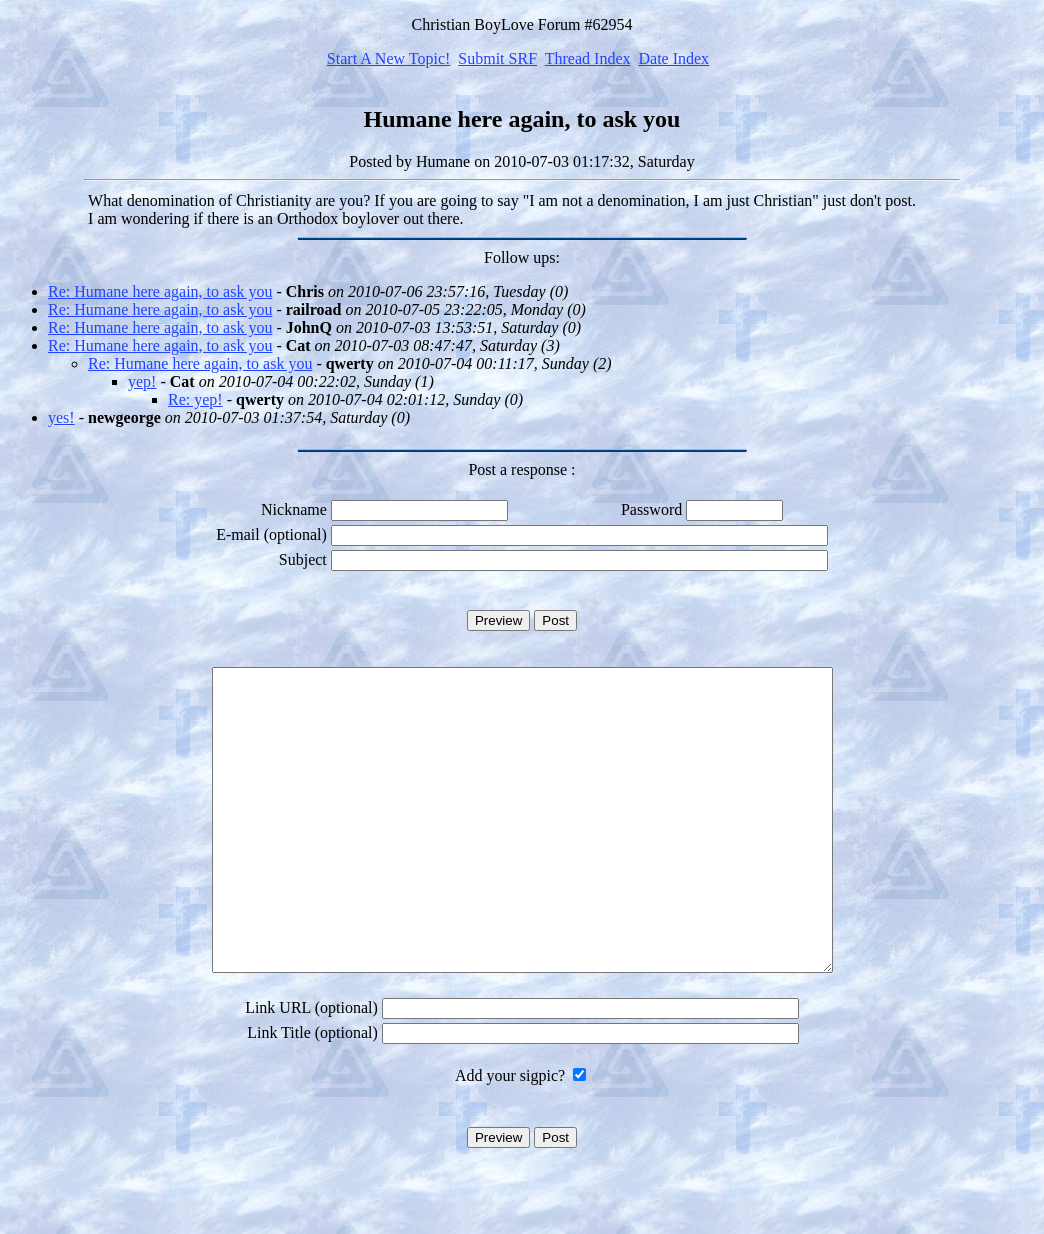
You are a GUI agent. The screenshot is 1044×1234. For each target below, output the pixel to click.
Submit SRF (497, 58)
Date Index (673, 58)
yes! (61, 417)
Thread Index (588, 58)
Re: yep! (195, 399)
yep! (142, 381)
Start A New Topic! (388, 58)
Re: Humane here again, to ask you (160, 291)
